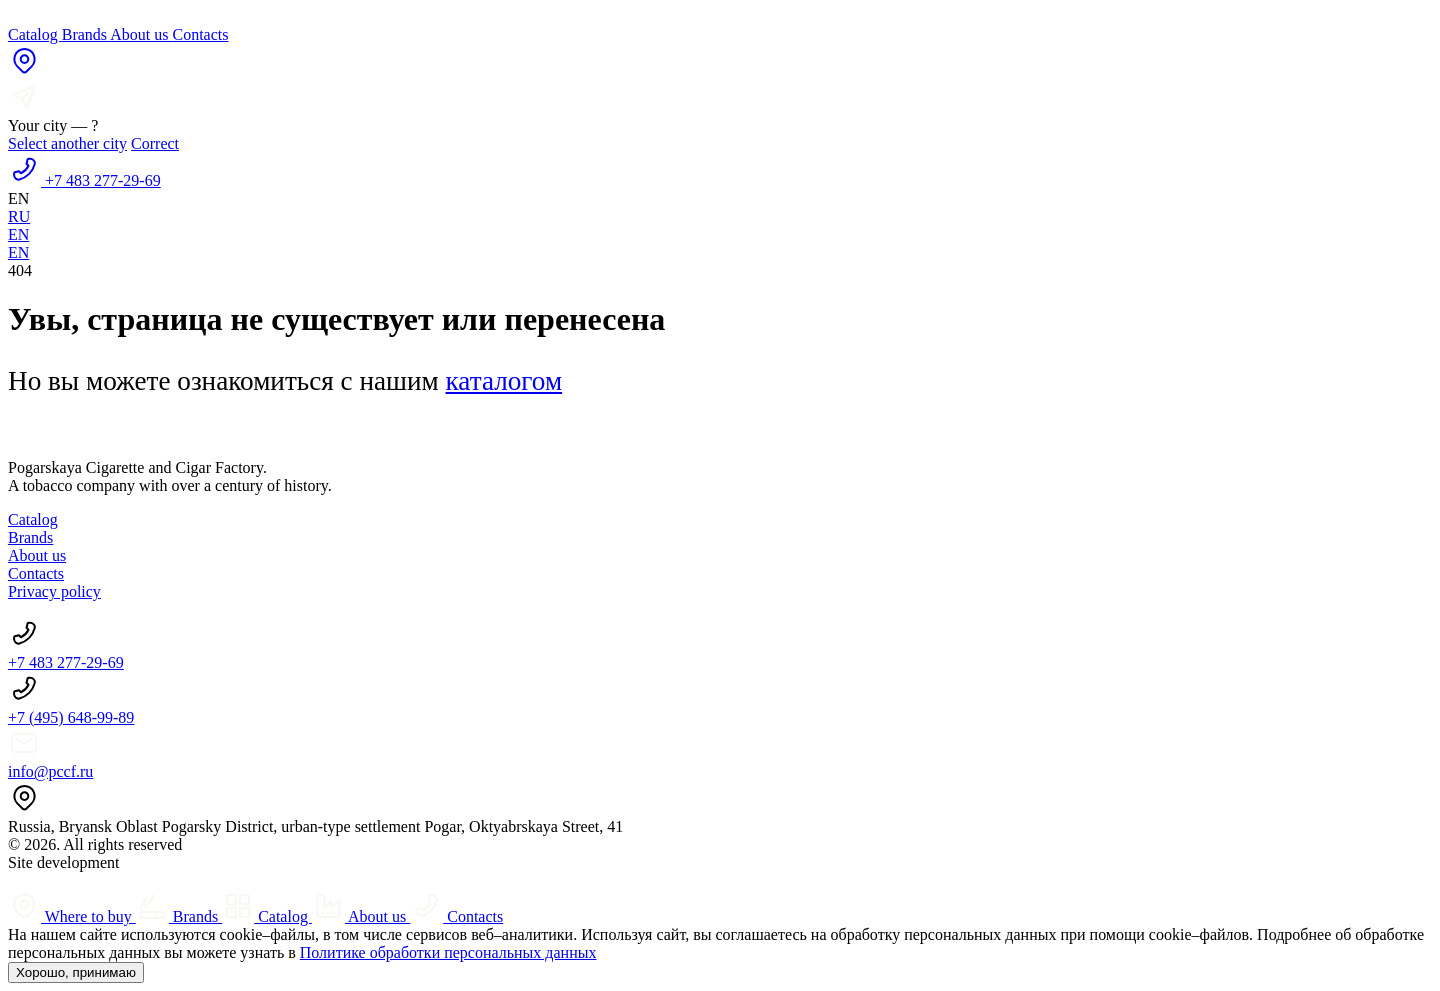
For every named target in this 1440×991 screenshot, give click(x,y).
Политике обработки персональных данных (448, 952)
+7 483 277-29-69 (66, 662)
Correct (155, 143)
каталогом (504, 381)
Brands (86, 34)
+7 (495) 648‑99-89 (71, 717)
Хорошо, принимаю (76, 972)
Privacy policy (54, 591)
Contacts (200, 34)
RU (19, 216)
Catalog (35, 34)
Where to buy (72, 916)
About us (141, 34)
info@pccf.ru (50, 771)
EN (18, 234)
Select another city (67, 143)
